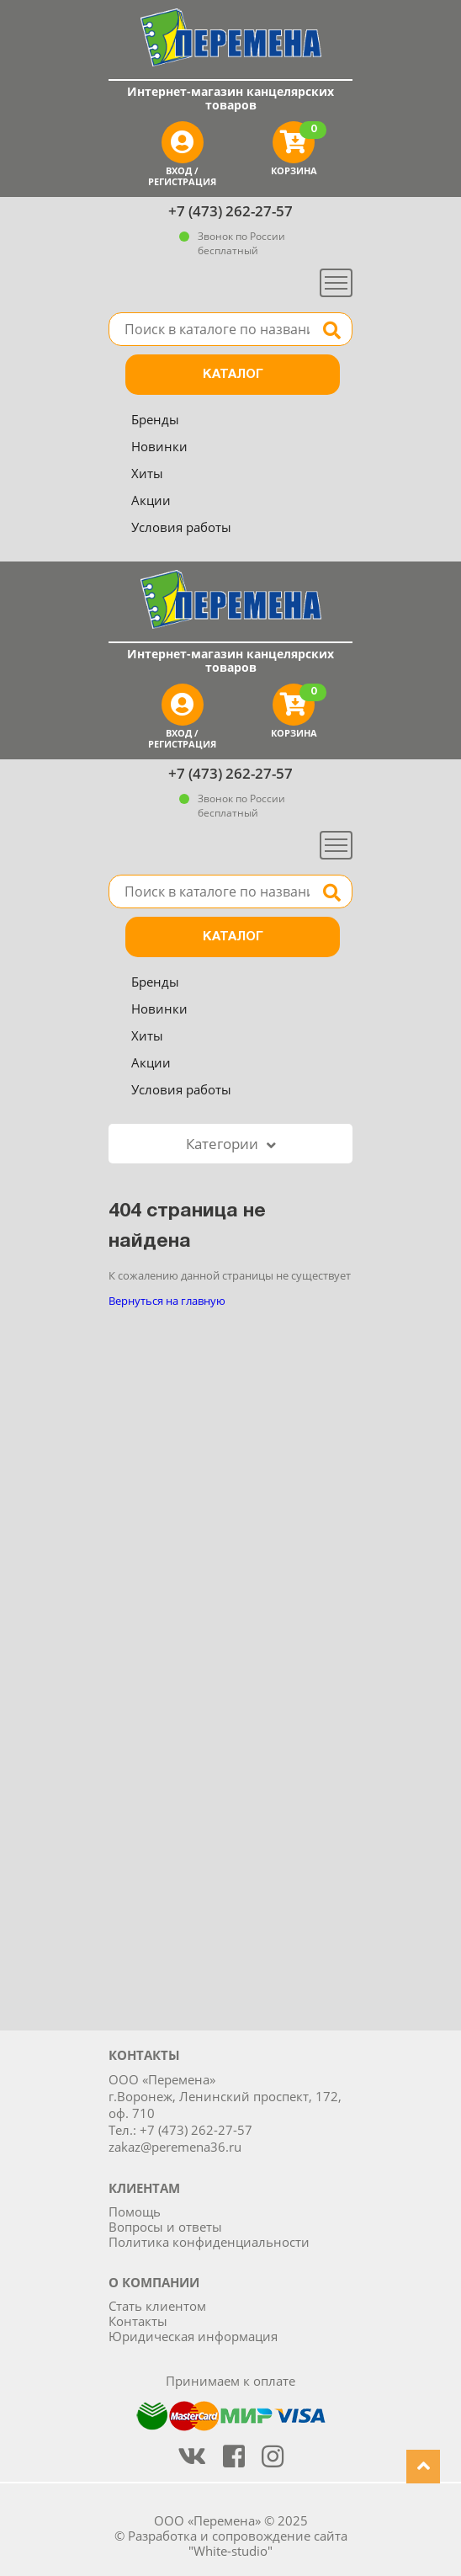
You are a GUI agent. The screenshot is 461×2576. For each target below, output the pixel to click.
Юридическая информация (193, 2336)
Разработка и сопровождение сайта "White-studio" (237, 2543)
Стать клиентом (157, 2305)
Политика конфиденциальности (209, 2241)
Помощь (135, 2211)
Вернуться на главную (167, 1300)
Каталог (233, 375)
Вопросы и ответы (165, 2226)
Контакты (138, 2321)
